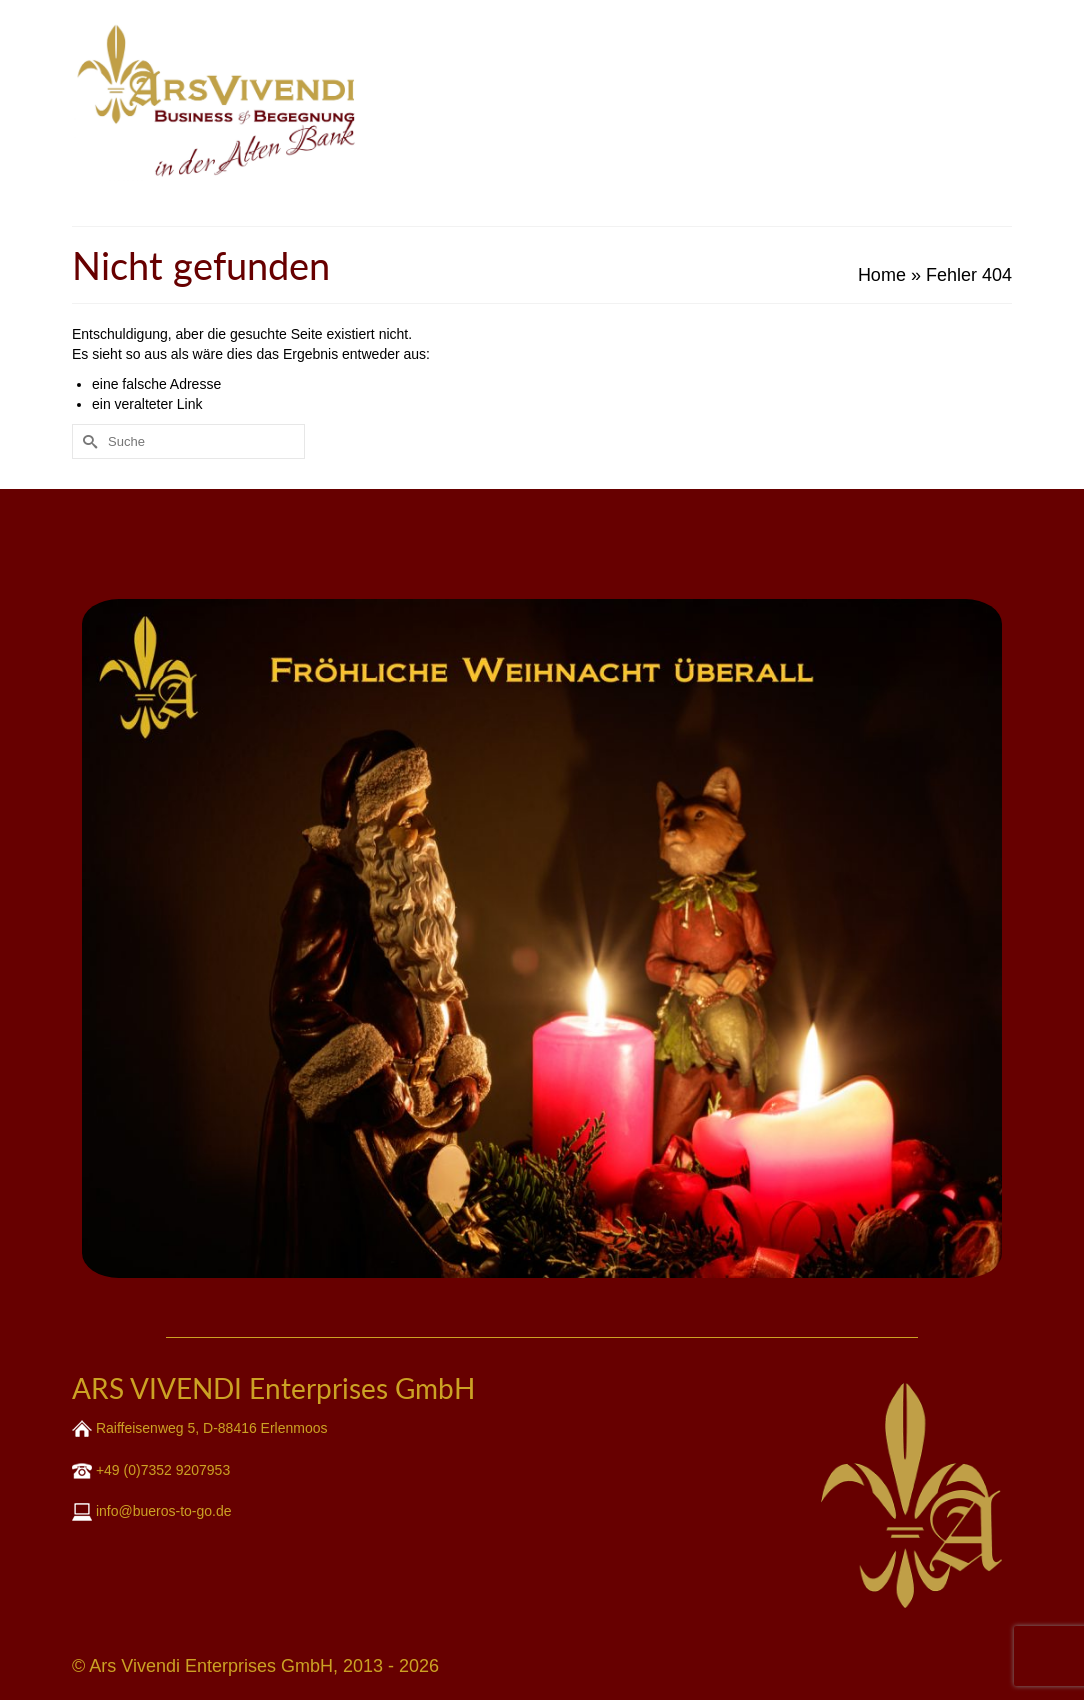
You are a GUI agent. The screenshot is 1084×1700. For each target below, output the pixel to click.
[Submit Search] (87, 441)
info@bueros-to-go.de (162, 1511)
